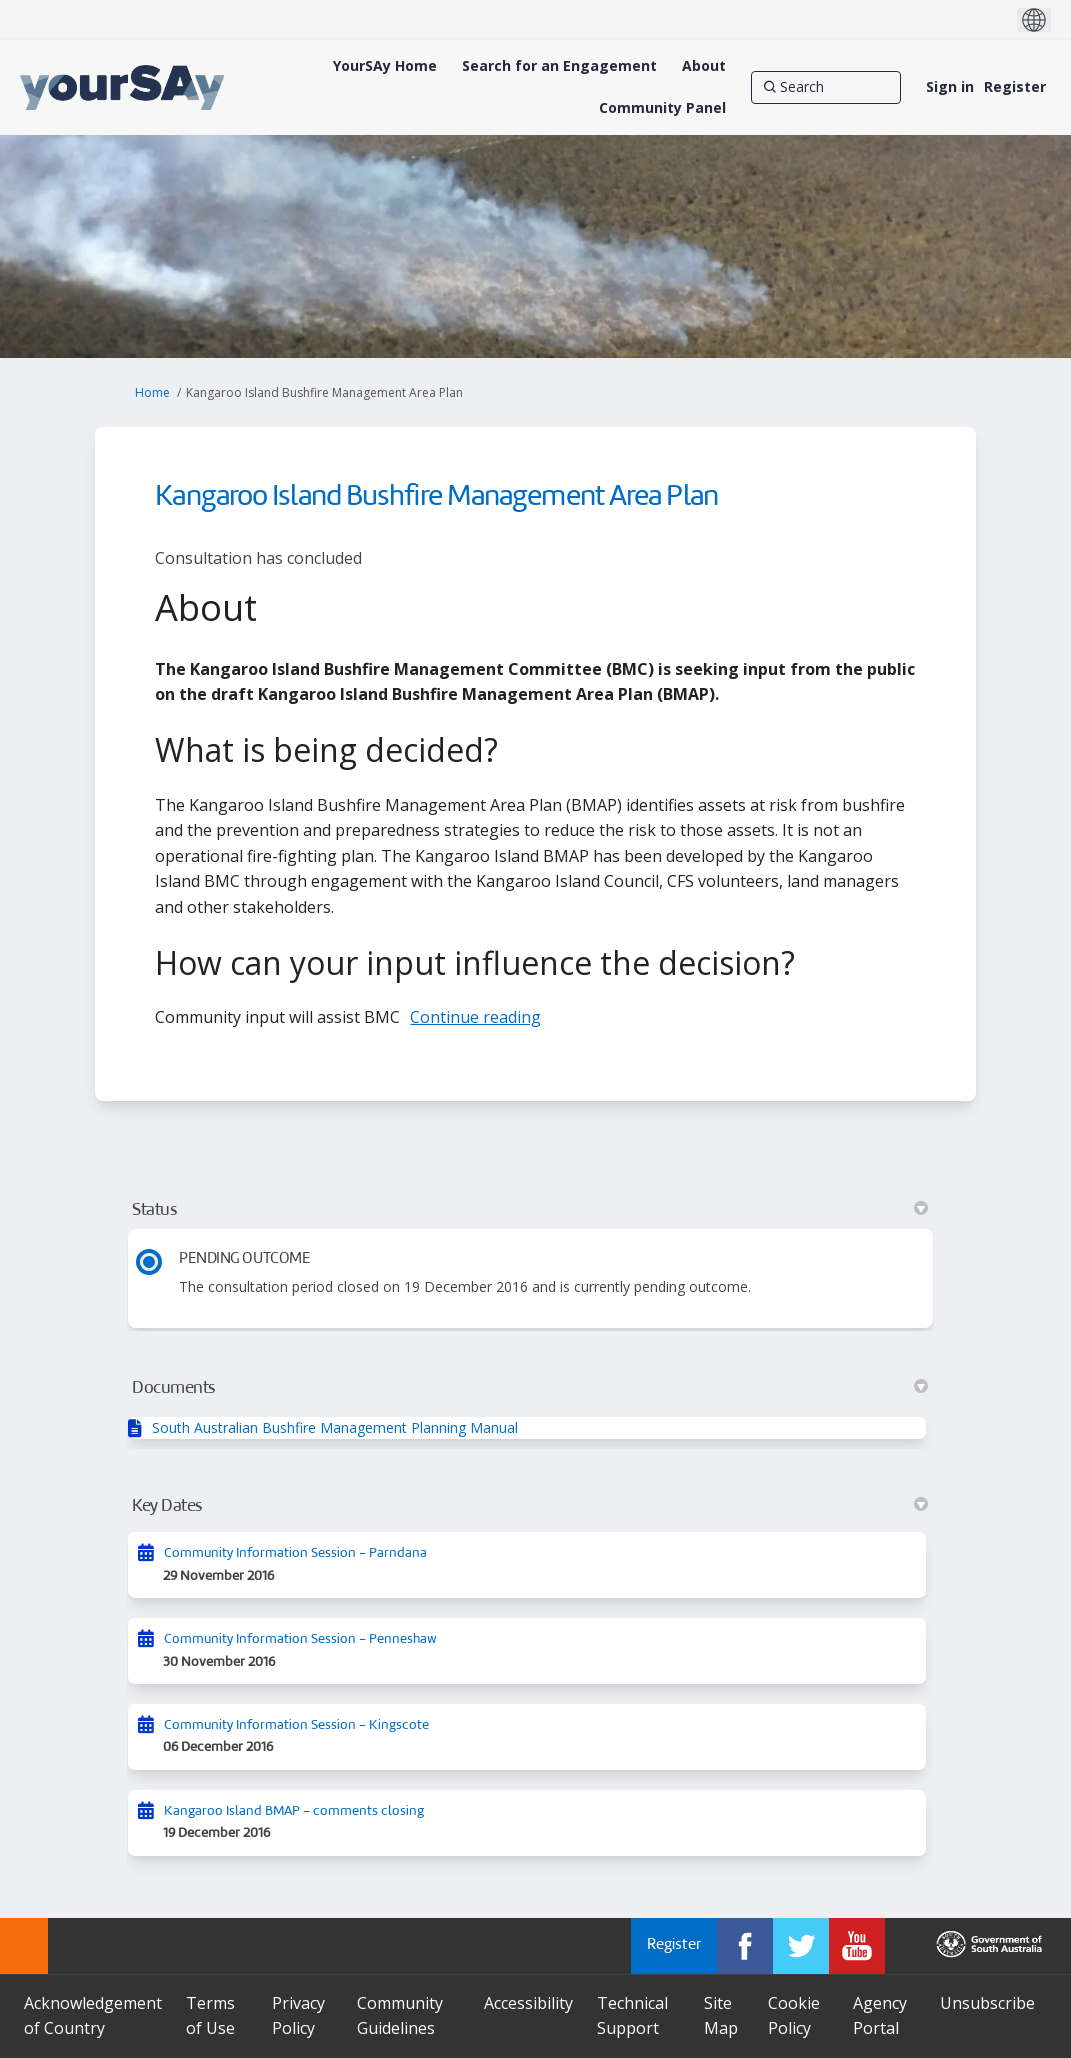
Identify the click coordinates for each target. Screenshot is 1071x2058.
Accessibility (528, 2003)
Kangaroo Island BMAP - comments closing (294, 1811)
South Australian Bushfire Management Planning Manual (335, 1427)
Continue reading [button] (475, 1017)
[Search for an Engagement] (559, 66)
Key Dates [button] (529, 1506)
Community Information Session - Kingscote (296, 1725)
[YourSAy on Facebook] (745, 1946)
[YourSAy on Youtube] (857, 1946)
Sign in (950, 86)
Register (1015, 86)
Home (152, 392)
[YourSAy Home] (385, 66)
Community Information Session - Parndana (295, 1553)
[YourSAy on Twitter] (801, 1946)
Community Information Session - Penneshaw (300, 1639)
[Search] (826, 87)
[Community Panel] (662, 108)
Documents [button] (529, 1388)
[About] (704, 66)
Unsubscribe (987, 2003)
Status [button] (529, 1210)
